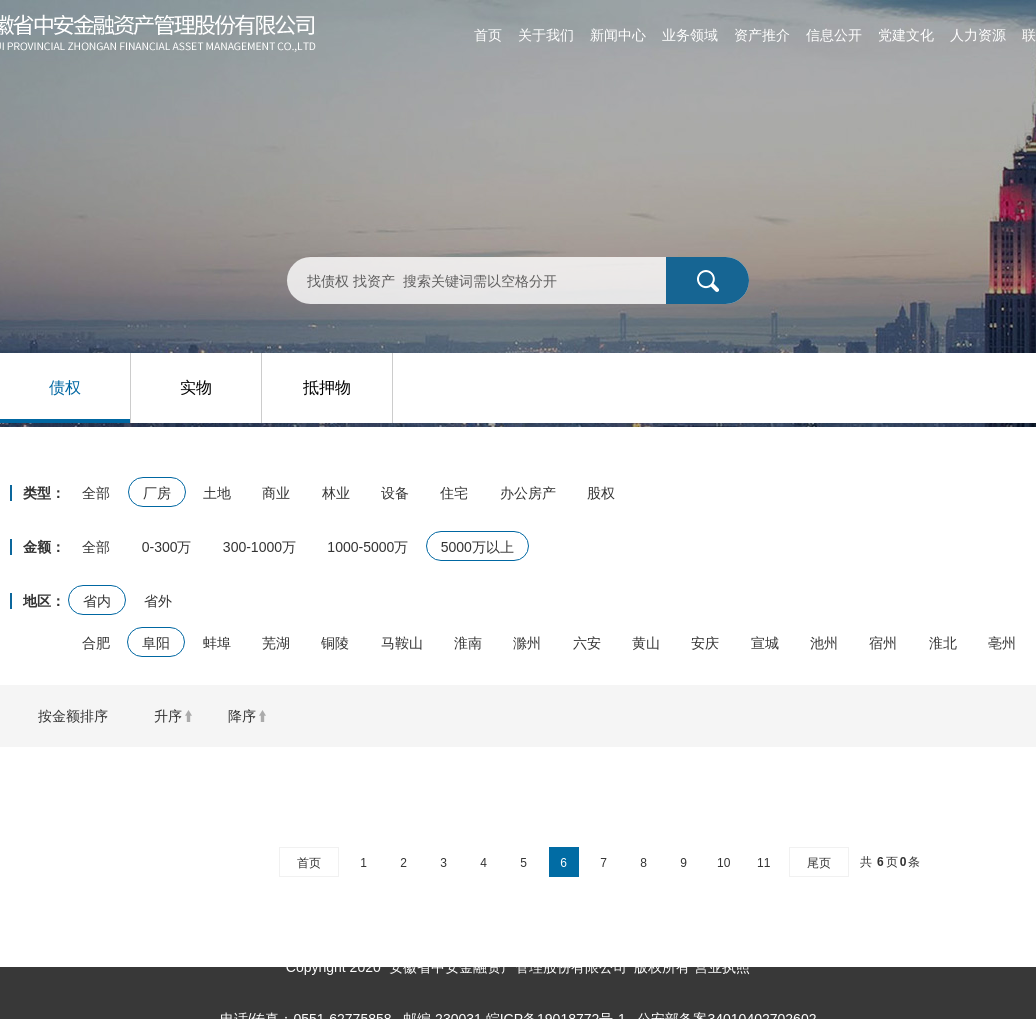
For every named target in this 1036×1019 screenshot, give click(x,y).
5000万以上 (477, 547)
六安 (587, 643)
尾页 (819, 863)
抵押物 (327, 387)
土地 (217, 493)
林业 (336, 493)
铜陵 (335, 643)
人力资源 (978, 35)
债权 (65, 387)
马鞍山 (402, 643)
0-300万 (167, 547)
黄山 (646, 643)
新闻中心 (618, 35)
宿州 (883, 643)
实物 (196, 387)
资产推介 (762, 35)
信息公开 (834, 35)
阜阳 (156, 643)
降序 (242, 716)
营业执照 (722, 967)
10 (723, 863)
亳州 (1002, 643)
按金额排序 (73, 716)
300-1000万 (259, 547)
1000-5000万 (367, 547)
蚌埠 (217, 643)
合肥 (96, 643)
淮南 (468, 643)
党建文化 (906, 35)
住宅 (454, 493)
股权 (601, 493)
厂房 (157, 493)
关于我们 (546, 35)
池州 (824, 643)
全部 (96, 493)
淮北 (943, 643)
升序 (168, 716)
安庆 (705, 643)
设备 (395, 493)
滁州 (527, 643)
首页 (488, 35)
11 (763, 863)
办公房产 (528, 493)
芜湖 (276, 643)
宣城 (765, 643)
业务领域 (690, 35)
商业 (276, 493)
